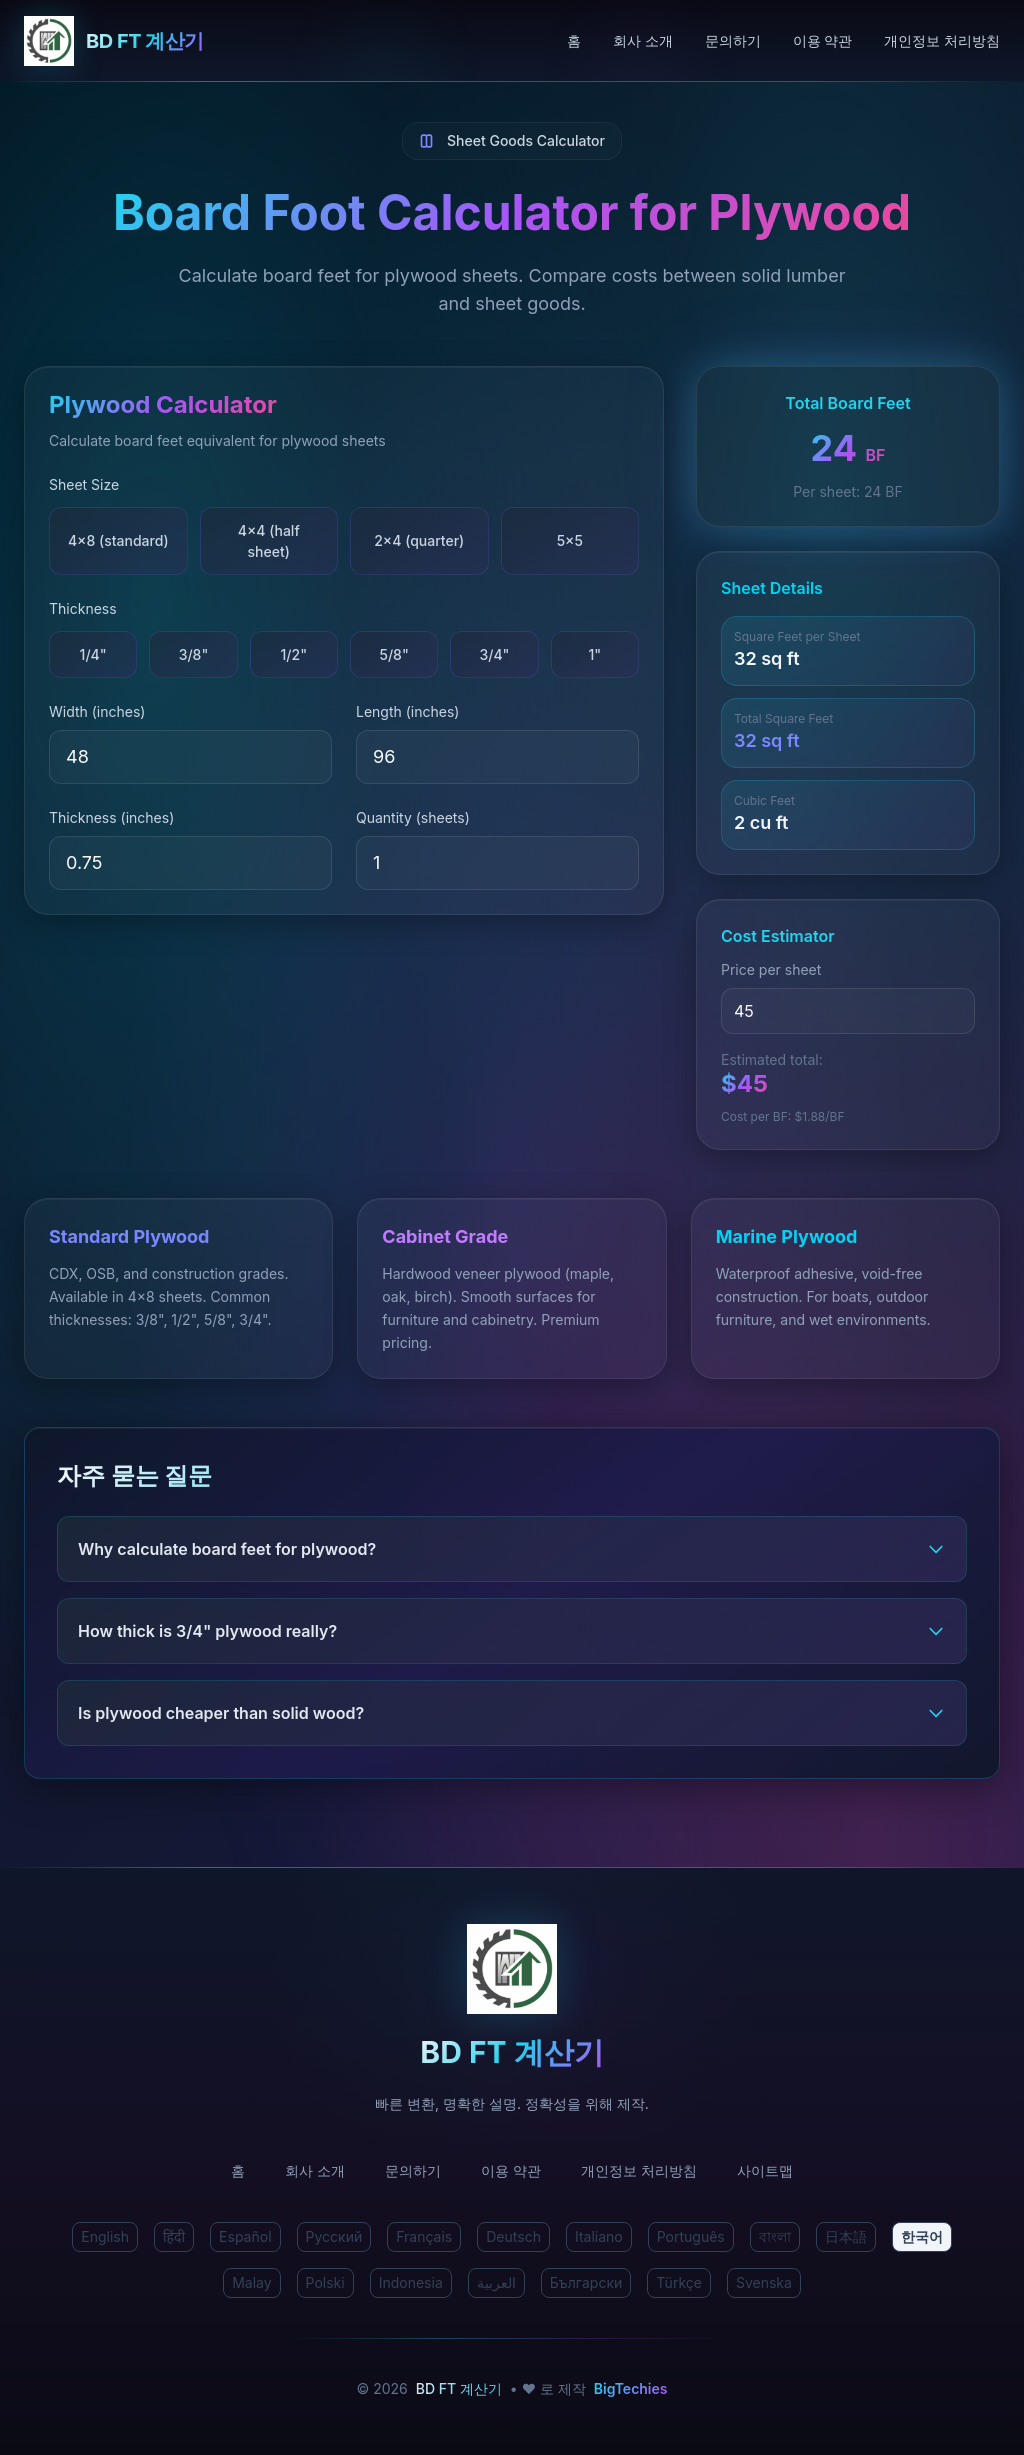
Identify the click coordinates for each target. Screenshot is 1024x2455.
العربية (496, 2282)
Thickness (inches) (111, 817)
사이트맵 (765, 2170)
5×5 (570, 540)
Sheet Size (84, 484)
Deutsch (513, 2236)
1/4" (93, 654)
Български (586, 2282)
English (105, 2236)
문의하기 (733, 40)
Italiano (599, 2236)
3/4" (494, 654)
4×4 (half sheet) (269, 541)
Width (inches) (97, 711)
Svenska (764, 2282)
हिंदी (174, 2236)
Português (691, 2236)
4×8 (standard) (118, 540)
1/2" (294, 654)
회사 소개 (643, 40)
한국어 (922, 2236)
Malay (251, 2282)
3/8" (194, 654)
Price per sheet (771, 969)
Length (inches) (407, 711)
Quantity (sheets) (413, 817)
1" (594, 654)
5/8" (393, 654)
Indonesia (411, 2282)
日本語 (846, 2236)
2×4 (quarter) (419, 540)
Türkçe (679, 2282)
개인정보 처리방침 (942, 40)
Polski (325, 2282)
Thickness (83, 608)
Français (424, 2236)
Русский (334, 2236)
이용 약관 (823, 40)
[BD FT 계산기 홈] (295, 41)
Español (245, 2236)
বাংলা (775, 2236)
